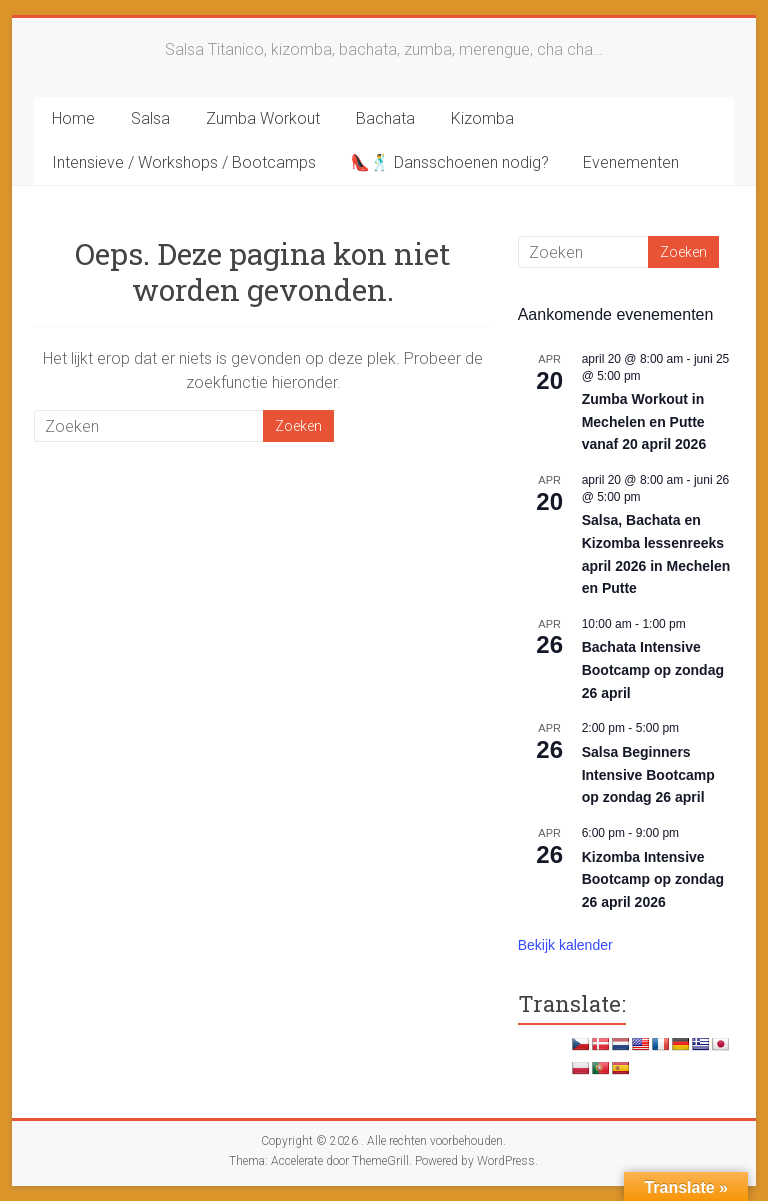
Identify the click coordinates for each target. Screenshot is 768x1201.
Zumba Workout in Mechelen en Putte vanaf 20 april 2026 (644, 421)
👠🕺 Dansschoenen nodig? (449, 162)
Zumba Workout (263, 118)
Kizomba (482, 118)
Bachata (385, 118)
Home (73, 118)
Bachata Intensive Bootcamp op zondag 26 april (653, 669)
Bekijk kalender (565, 945)
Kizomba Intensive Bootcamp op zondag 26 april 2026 (653, 879)
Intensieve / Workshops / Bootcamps (184, 162)
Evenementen (631, 162)
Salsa (150, 118)
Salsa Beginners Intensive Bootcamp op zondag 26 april (648, 774)
